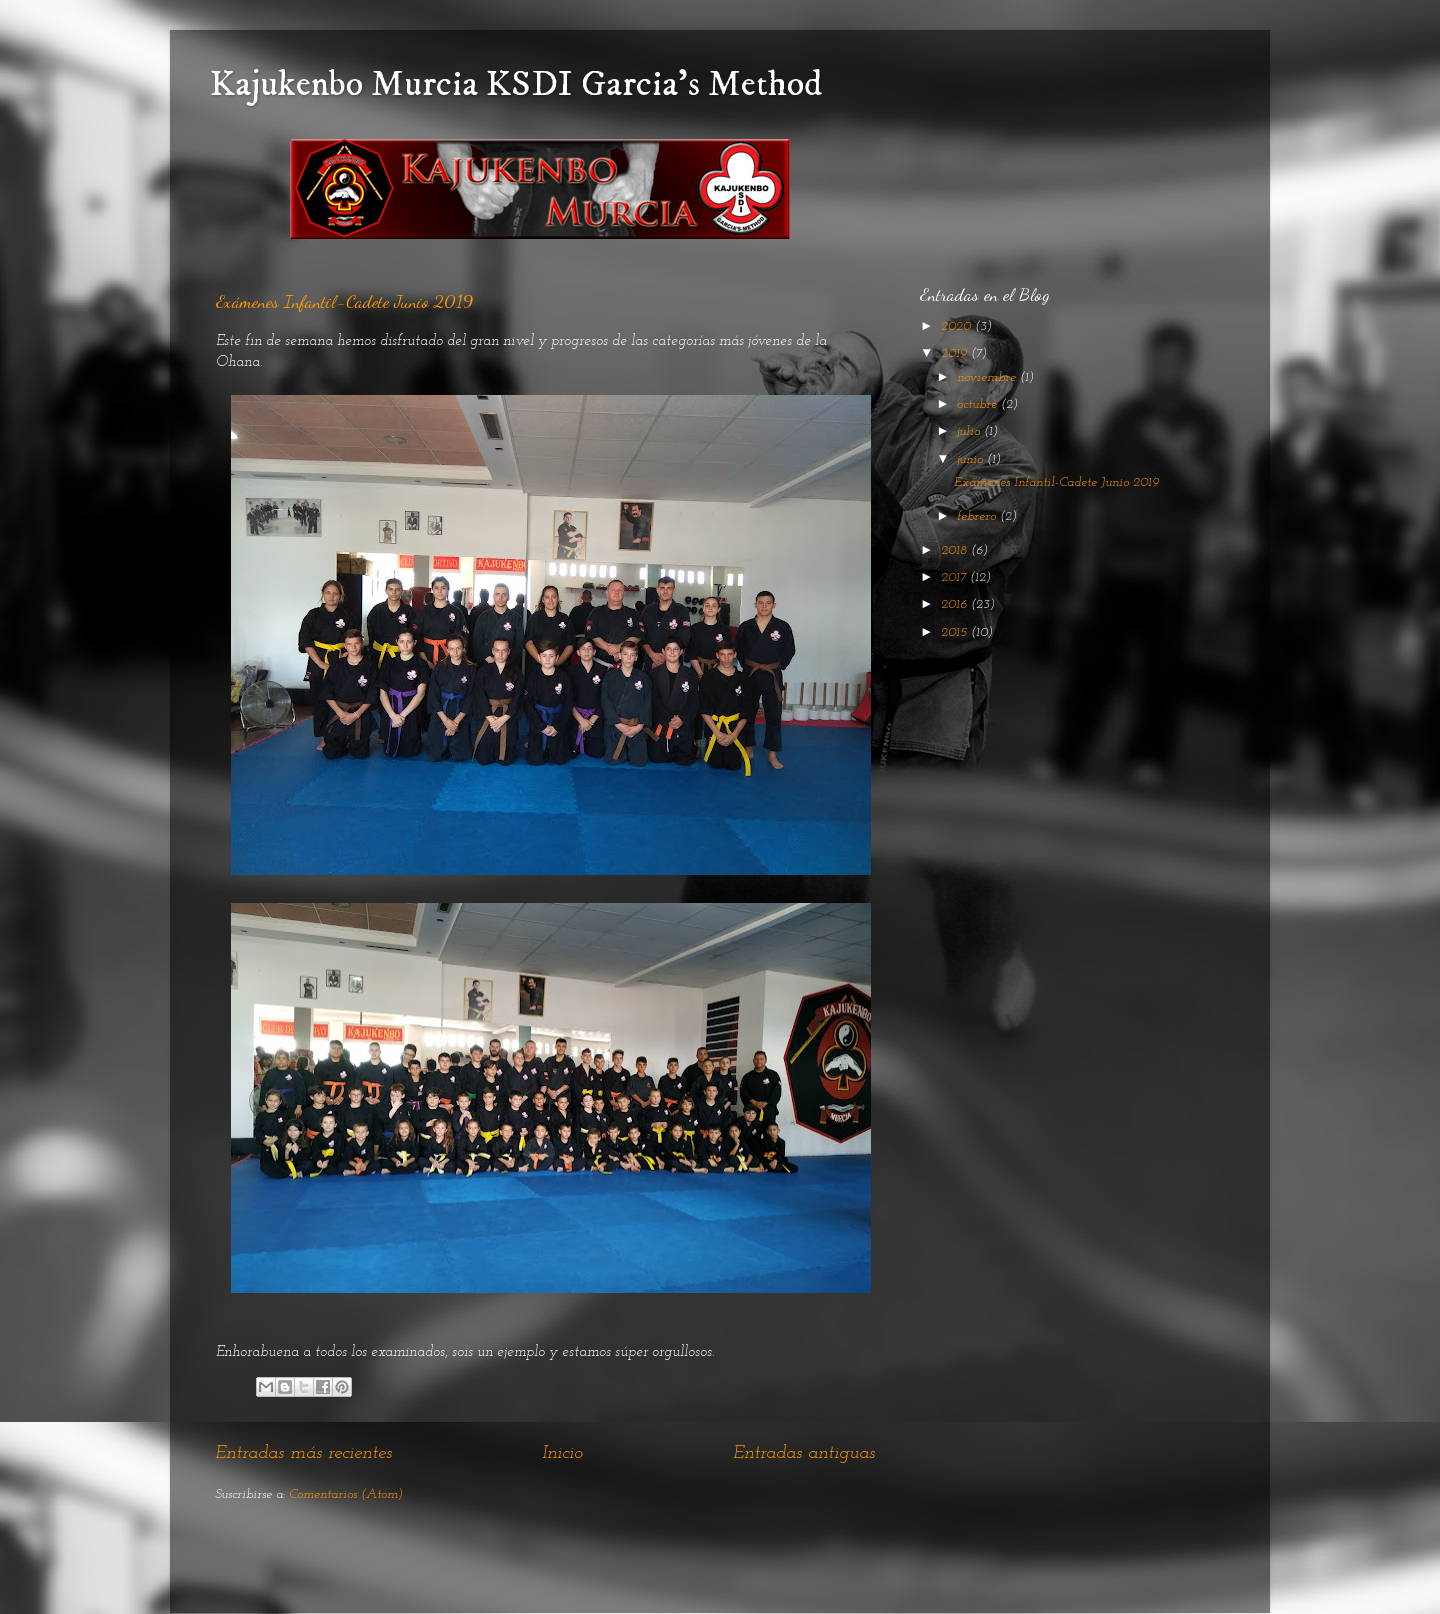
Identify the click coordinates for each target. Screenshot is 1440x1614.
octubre (979, 404)
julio (970, 431)
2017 (955, 577)
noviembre (988, 377)
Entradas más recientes (303, 1453)
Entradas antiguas (804, 1453)
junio (972, 459)
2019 (956, 353)
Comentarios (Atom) (346, 1494)
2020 (958, 326)
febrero (978, 516)
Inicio (562, 1453)
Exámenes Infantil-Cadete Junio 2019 (344, 301)
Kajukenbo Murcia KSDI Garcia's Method (516, 84)
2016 (956, 604)
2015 (956, 632)
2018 (956, 550)
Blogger (843, 1573)
